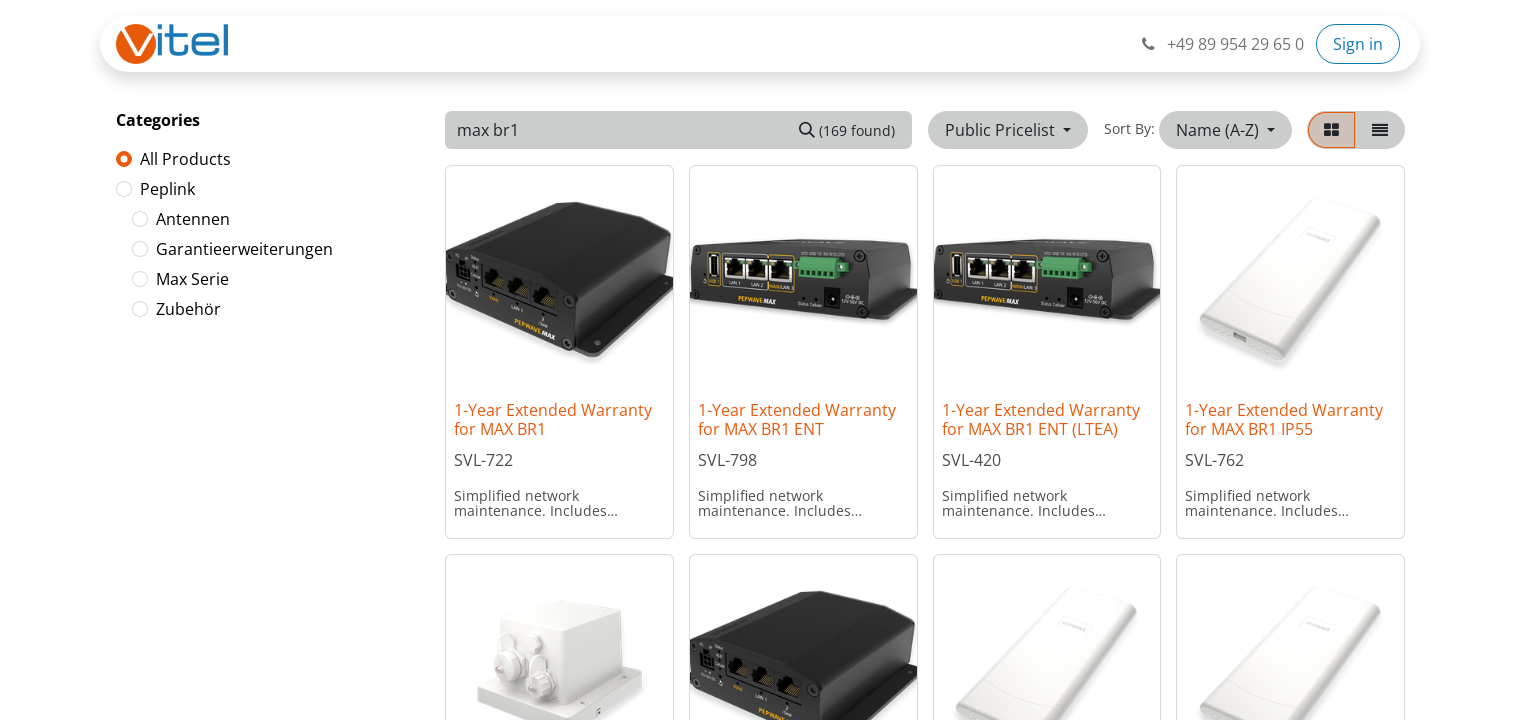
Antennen (193, 219)
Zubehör (188, 309)
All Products (185, 159)
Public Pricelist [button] (1002, 130)
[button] (1225, 130)
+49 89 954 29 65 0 (1221, 44)
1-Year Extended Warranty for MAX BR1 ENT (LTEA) (1041, 419)
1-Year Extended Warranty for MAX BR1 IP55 (1284, 419)
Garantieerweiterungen (244, 249)
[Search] (847, 130)
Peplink (167, 189)
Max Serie (192, 279)
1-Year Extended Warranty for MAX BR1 (553, 419)
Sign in (1358, 44)
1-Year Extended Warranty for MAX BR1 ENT (797, 419)
